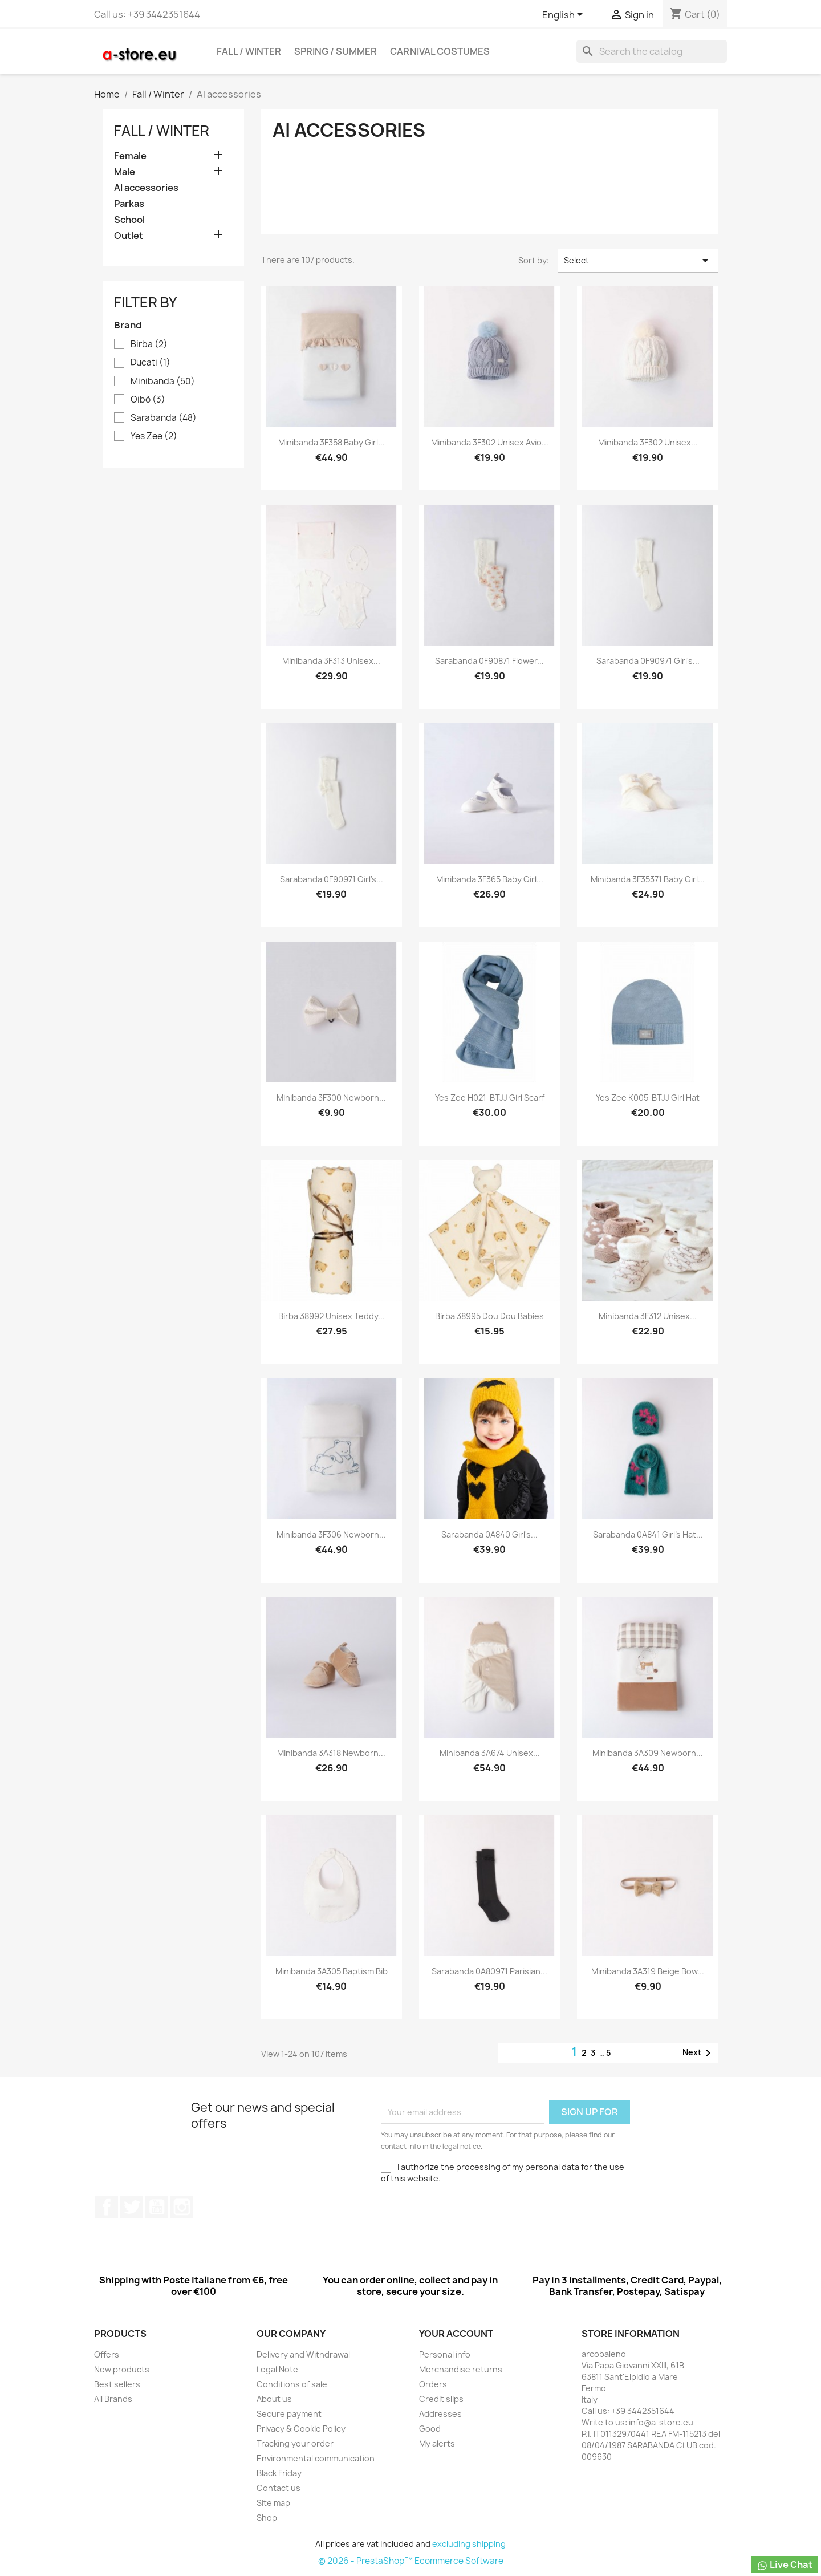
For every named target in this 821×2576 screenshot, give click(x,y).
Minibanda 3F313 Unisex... (331, 660)
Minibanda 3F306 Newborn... (331, 1534)
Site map (273, 2502)
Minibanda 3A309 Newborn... (647, 1752)
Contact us (278, 2487)
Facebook (106, 2207)
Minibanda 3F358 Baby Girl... (331, 442)
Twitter (131, 2207)
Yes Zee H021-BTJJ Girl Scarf (489, 1097)
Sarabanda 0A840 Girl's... (489, 1534)
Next (698, 2053)
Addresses (440, 2413)
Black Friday (279, 2473)
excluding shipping (469, 2543)
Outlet (128, 236)
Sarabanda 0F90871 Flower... (489, 660)
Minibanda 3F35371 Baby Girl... (648, 879)
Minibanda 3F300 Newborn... (331, 1097)
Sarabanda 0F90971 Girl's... (648, 660)
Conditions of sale (292, 2384)
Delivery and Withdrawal (303, 2354)
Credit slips (441, 2399)
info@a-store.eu (661, 2422)
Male (124, 172)
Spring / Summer (335, 51)
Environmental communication (316, 2458)
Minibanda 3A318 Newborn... (331, 1752)
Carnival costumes (440, 51)
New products (121, 2369)
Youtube (156, 2207)
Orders (433, 2384)
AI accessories (146, 188)
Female (130, 156)
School (129, 220)
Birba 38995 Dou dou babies (489, 1316)
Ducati (150, 362)
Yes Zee (154, 436)
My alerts (437, 2443)
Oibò (148, 399)
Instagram (181, 2207)
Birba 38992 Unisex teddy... (331, 1316)
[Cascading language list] (564, 15)
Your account (456, 2333)
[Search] (651, 51)
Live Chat (784, 2564)
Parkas (129, 204)
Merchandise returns (460, 2369)
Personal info (444, 2354)
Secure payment (289, 2413)
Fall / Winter (249, 51)
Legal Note (277, 2369)
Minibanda (163, 381)
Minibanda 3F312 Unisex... (648, 1316)
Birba (149, 344)
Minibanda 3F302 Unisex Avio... (489, 442)
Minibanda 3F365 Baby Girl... (489, 879)
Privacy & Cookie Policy (301, 2428)
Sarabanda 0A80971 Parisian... (489, 1971)
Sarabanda (164, 418)
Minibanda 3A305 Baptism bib (331, 1971)
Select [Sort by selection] (638, 260)
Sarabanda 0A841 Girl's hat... (648, 1534)
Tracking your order (295, 2443)
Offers (106, 2354)
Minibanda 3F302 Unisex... (648, 442)
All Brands (113, 2399)
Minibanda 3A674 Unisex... (490, 1752)
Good (430, 2428)
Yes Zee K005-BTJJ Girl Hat (648, 1097)
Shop (267, 2517)
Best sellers (117, 2384)
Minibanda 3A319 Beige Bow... (647, 1971)
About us (274, 2399)
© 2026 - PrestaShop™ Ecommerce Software (410, 2561)
